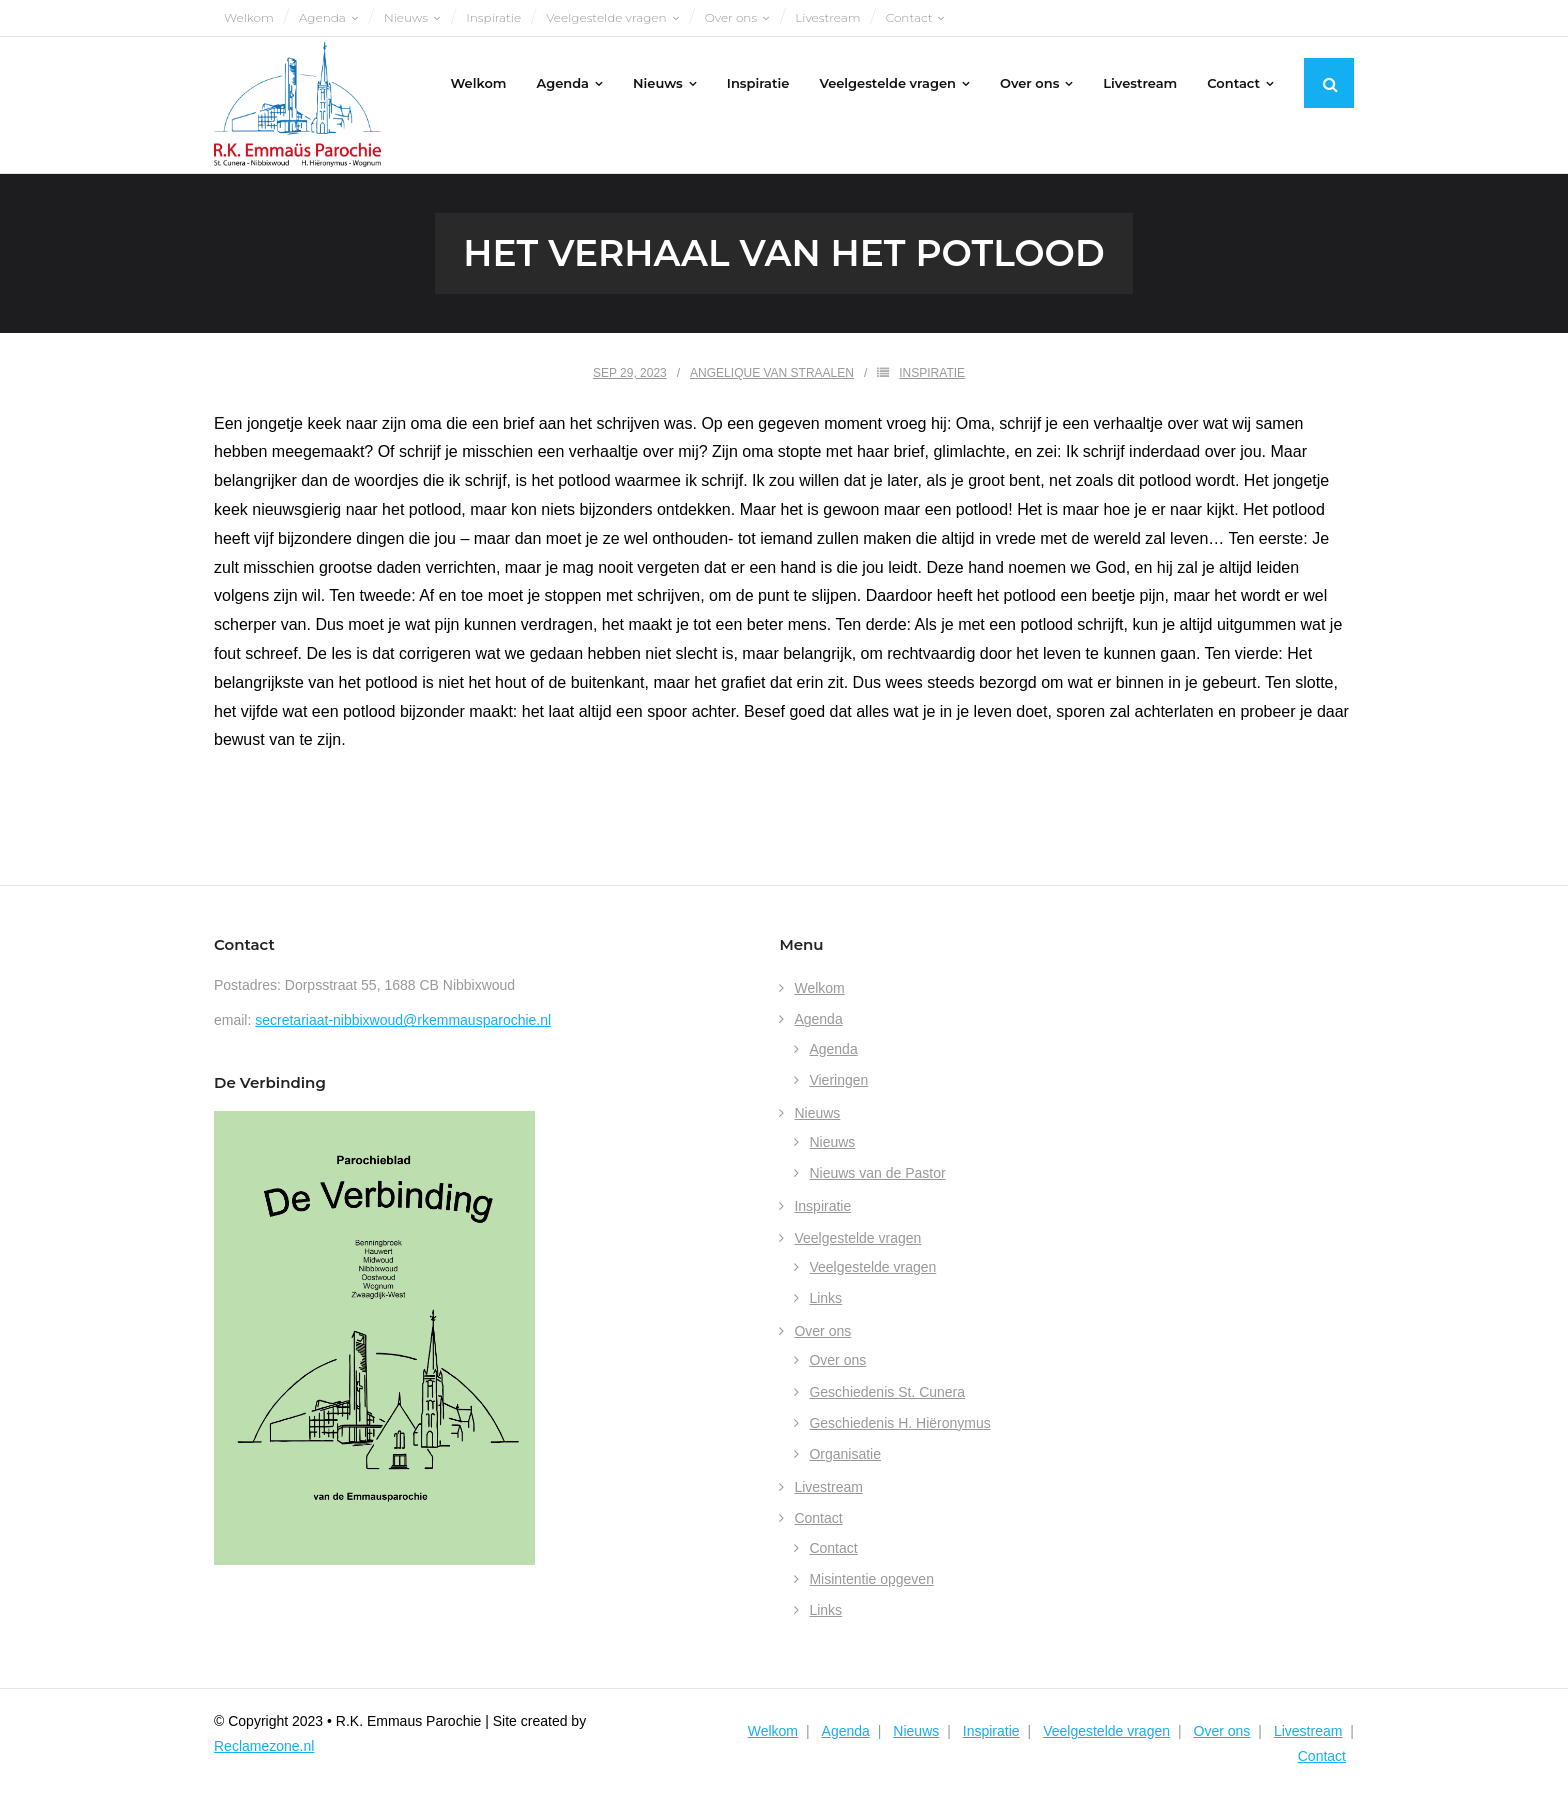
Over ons (731, 17)
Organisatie (845, 1454)
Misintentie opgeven (871, 1579)
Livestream (827, 17)
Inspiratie (493, 17)
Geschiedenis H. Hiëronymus (899, 1423)
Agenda (322, 17)
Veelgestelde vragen (606, 17)
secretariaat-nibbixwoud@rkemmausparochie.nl (403, 1020)
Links (825, 1298)
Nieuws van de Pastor (877, 1173)
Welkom (249, 17)
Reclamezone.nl (264, 1746)
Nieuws (406, 17)
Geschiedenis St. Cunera (887, 1392)
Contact (909, 17)
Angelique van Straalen (772, 373)
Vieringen (838, 1080)
